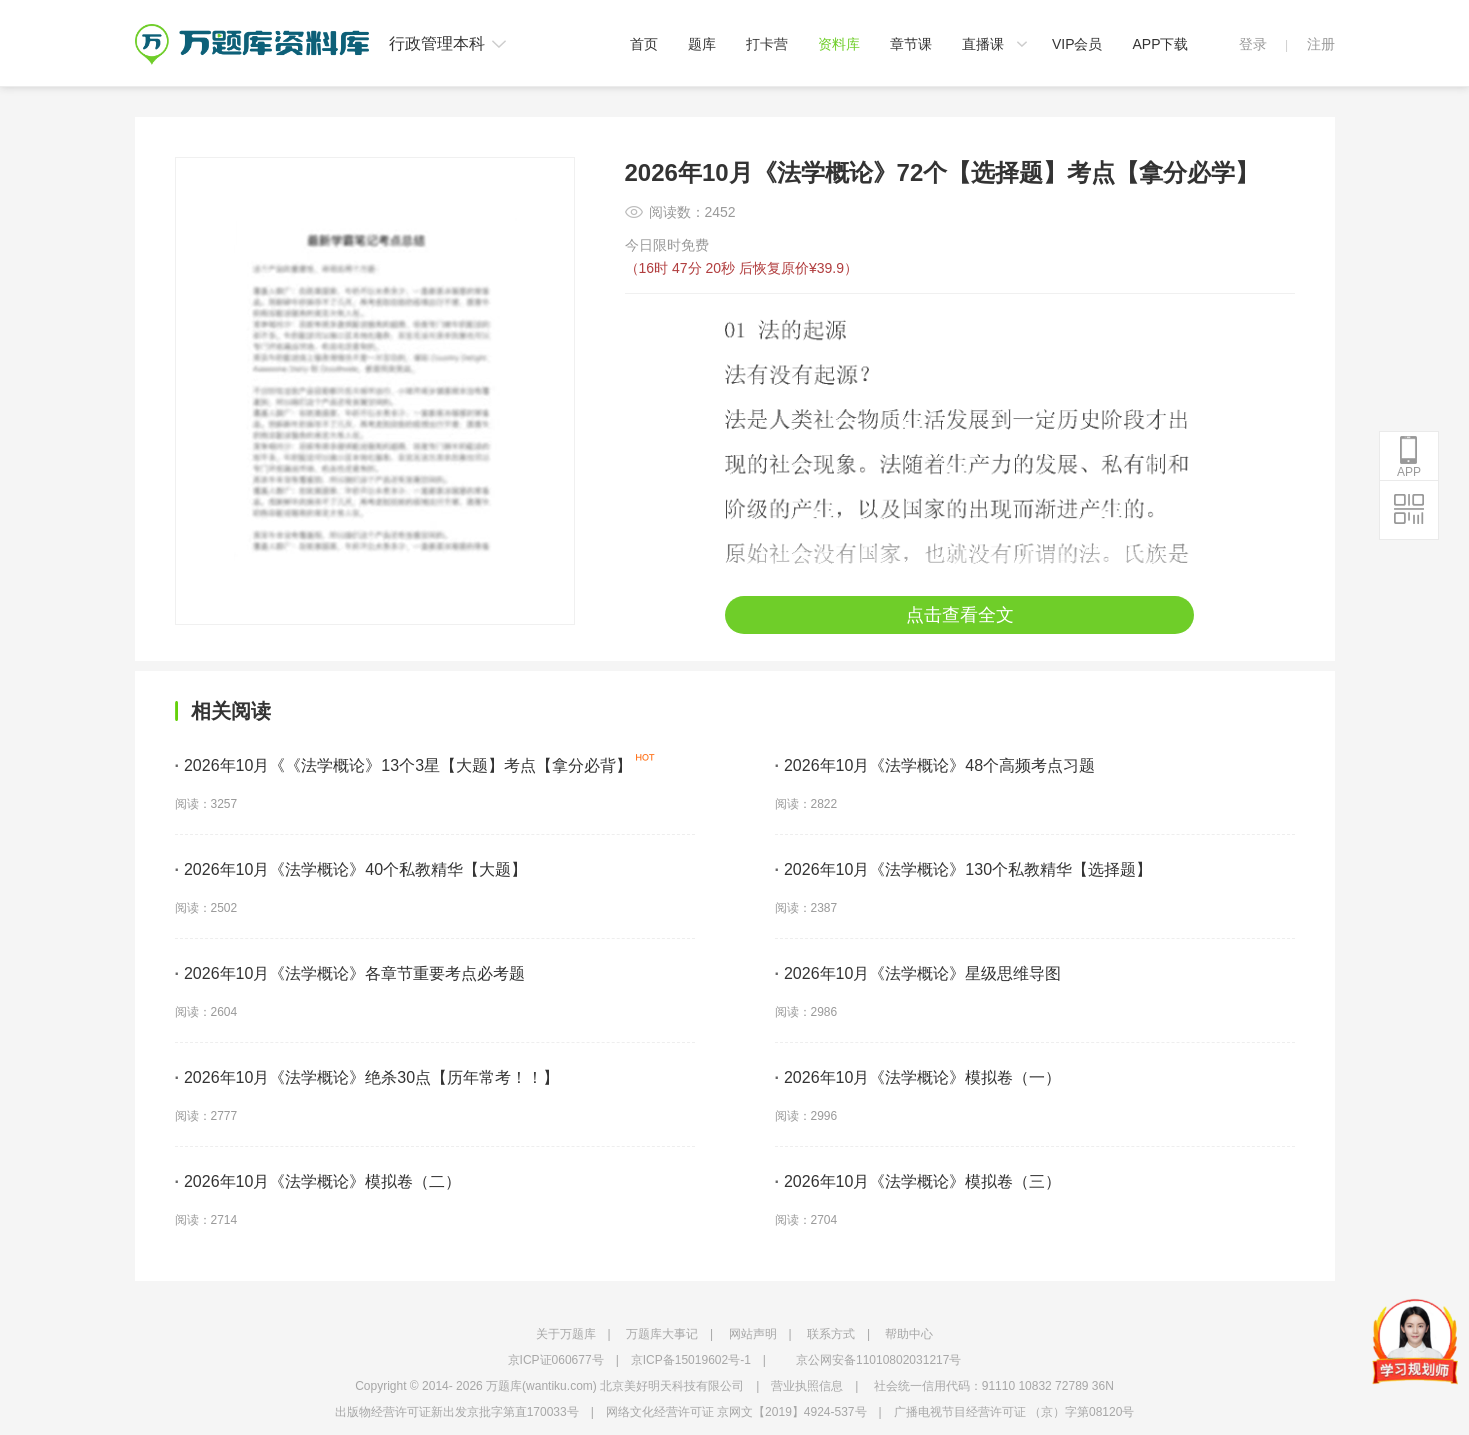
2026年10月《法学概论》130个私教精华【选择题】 (964, 869)
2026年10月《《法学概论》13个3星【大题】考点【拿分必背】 (404, 765)
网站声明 (753, 1334)
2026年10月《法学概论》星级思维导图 (918, 973)
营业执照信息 (807, 1386)
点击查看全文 (960, 615)
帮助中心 (909, 1334)
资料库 (839, 44)
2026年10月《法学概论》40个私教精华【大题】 (351, 869)
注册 (1321, 44)
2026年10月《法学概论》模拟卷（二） (318, 1181)
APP (1409, 457)
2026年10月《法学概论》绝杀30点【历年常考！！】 (367, 1077)
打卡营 (767, 44)
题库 (702, 44)
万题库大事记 (662, 1334)
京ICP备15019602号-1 (691, 1360)
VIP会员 (1077, 44)
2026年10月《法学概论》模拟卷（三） (918, 1181)
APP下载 (1160, 44)
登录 (1253, 44)
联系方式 (831, 1334)
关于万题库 (566, 1334)
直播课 (983, 44)
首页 (644, 44)
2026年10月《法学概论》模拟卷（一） (918, 1077)
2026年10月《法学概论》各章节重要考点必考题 (350, 973)
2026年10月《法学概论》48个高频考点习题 (935, 765)
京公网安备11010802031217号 (878, 1360)
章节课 (911, 44)
